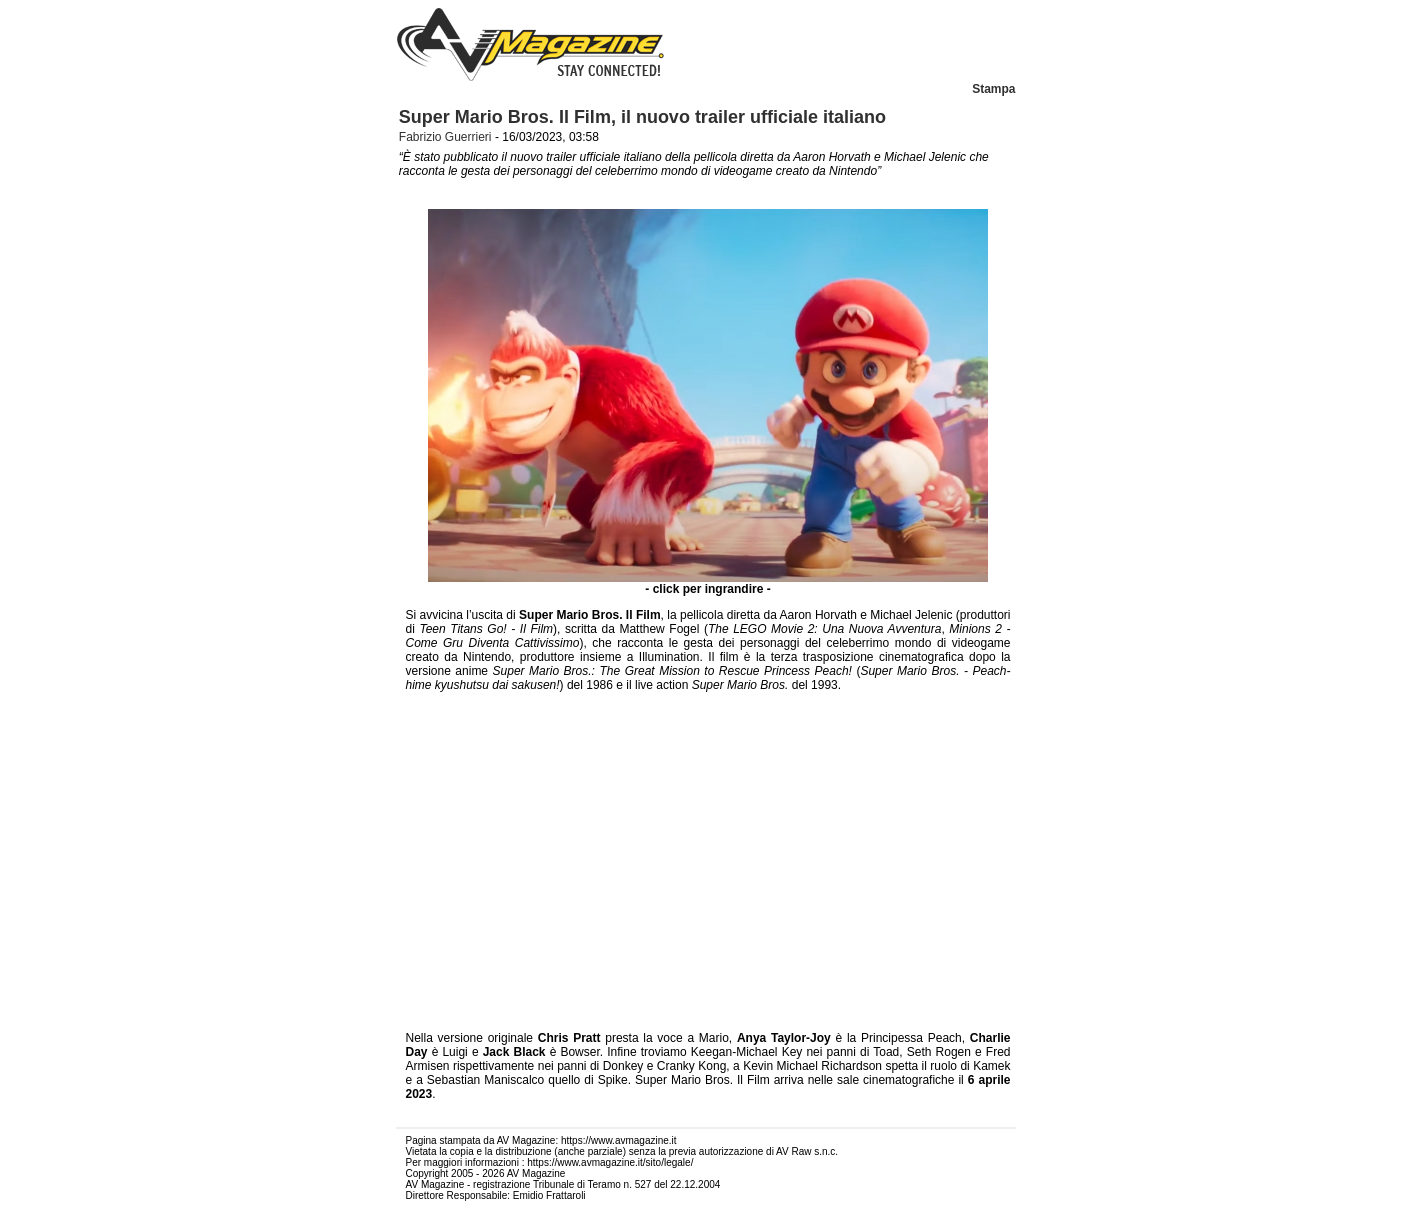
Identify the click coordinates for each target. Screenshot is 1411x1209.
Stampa (993, 89)
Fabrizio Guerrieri (445, 137)
